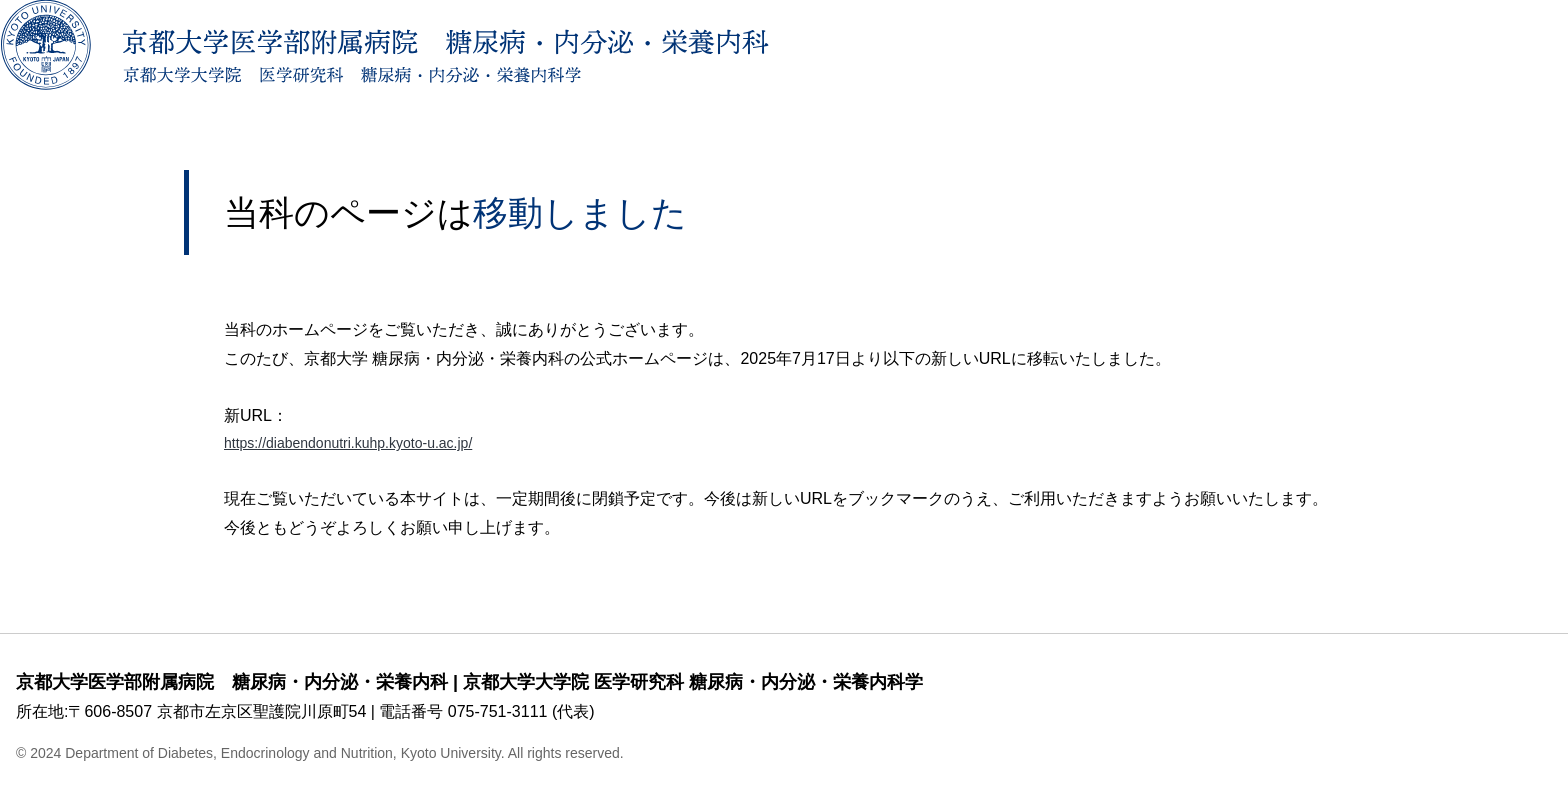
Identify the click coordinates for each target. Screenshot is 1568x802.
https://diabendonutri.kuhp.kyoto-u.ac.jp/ (366, 444)
